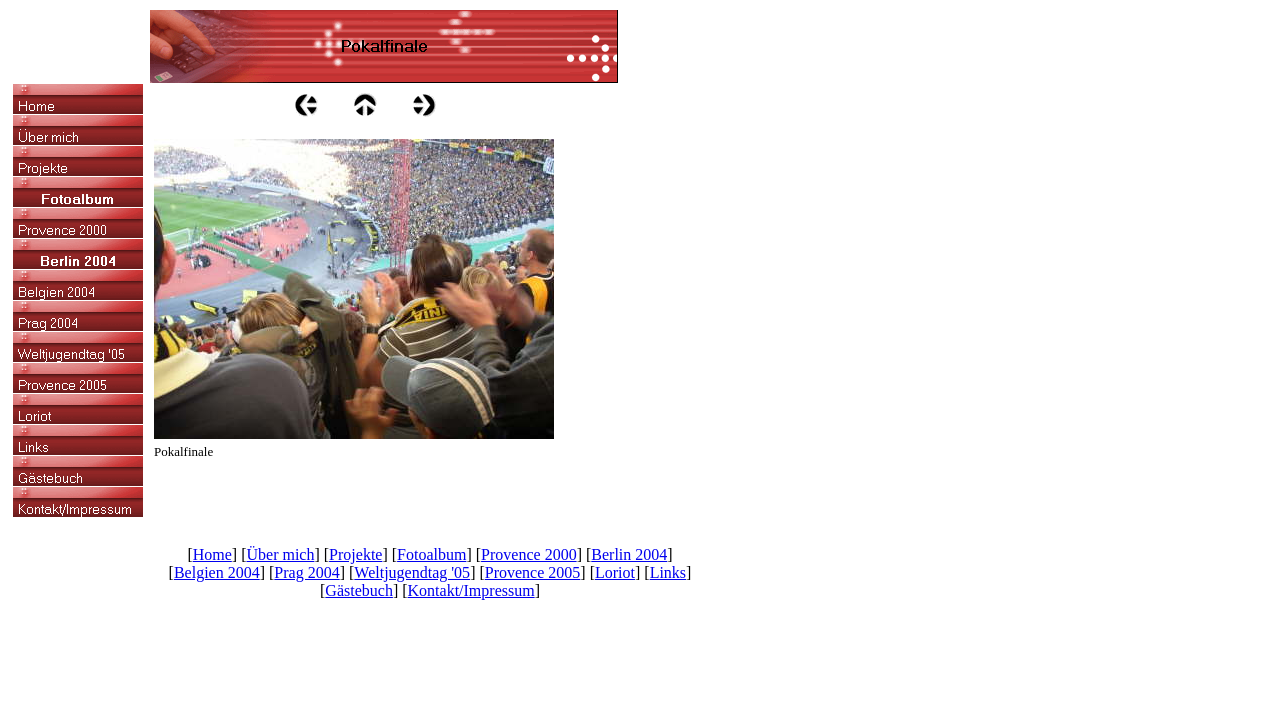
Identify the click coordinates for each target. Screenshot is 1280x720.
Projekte (355, 554)
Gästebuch (359, 590)
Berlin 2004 (629, 554)
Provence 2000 (529, 554)
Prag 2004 (306, 572)
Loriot (615, 572)
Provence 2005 (533, 572)
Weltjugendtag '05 (412, 572)
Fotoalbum (431, 554)
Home (212, 554)
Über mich (280, 554)
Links (668, 572)
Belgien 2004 (217, 572)
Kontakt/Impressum (471, 590)
